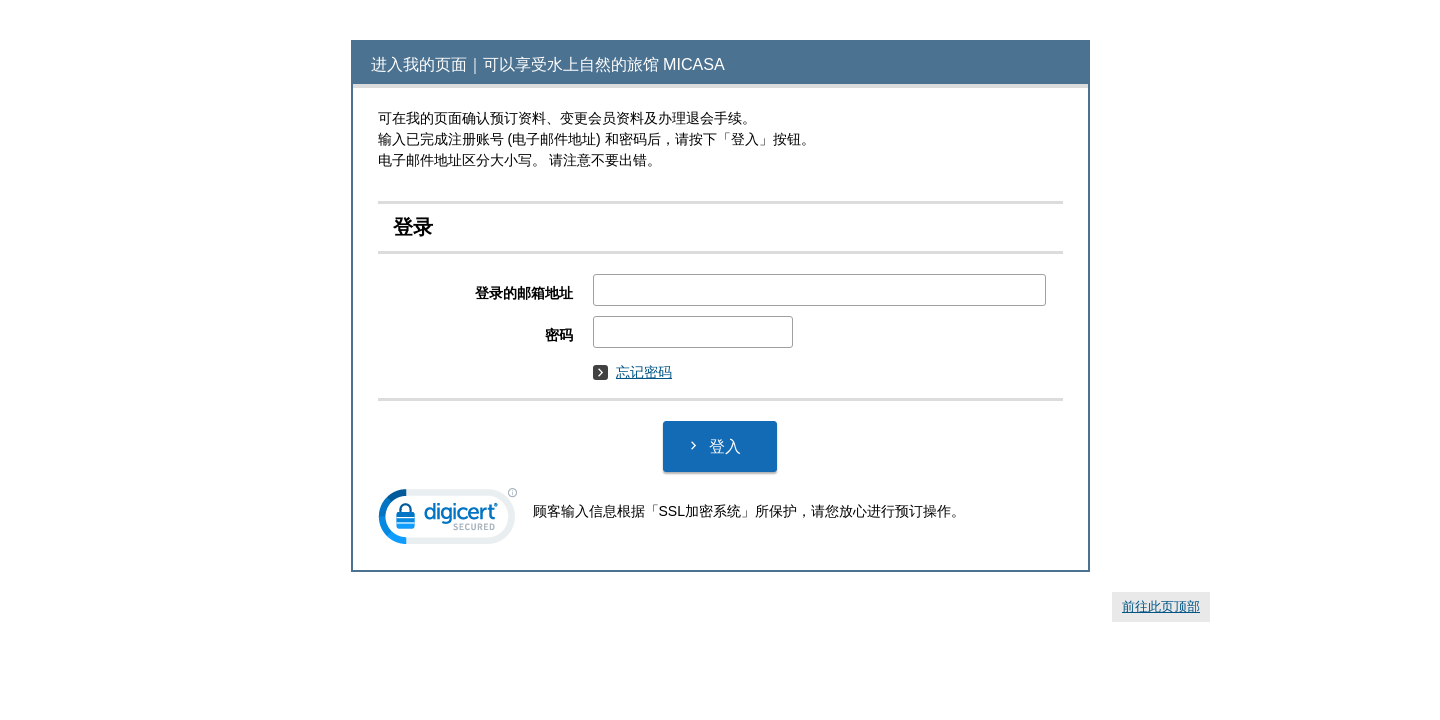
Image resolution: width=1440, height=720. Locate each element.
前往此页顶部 (1161, 606)
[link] (448, 521)
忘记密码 (632, 372)
